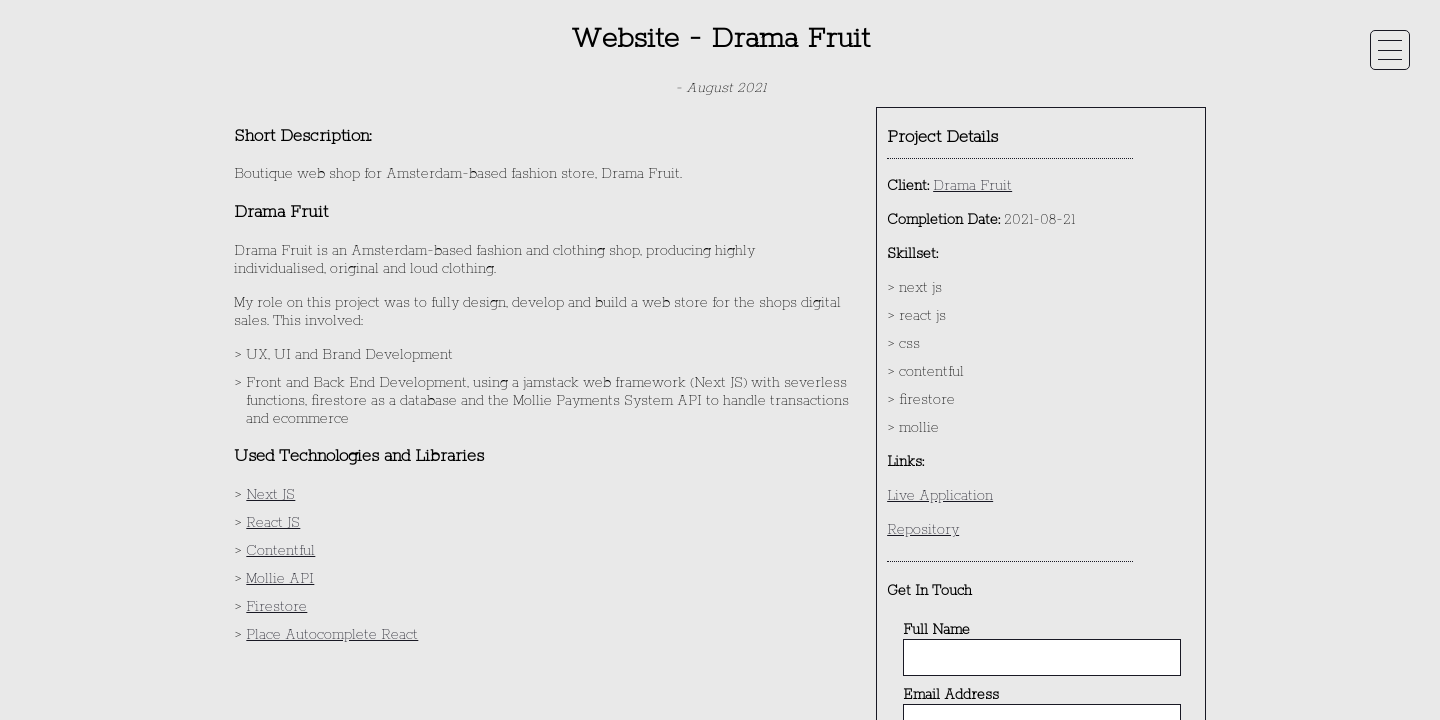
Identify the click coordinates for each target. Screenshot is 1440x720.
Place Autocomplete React (332, 635)
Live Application (940, 496)
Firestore (276, 607)
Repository (923, 530)
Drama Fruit (972, 186)
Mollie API (280, 579)
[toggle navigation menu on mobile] (1390, 50)
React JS (273, 523)
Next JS (270, 495)
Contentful (280, 551)
